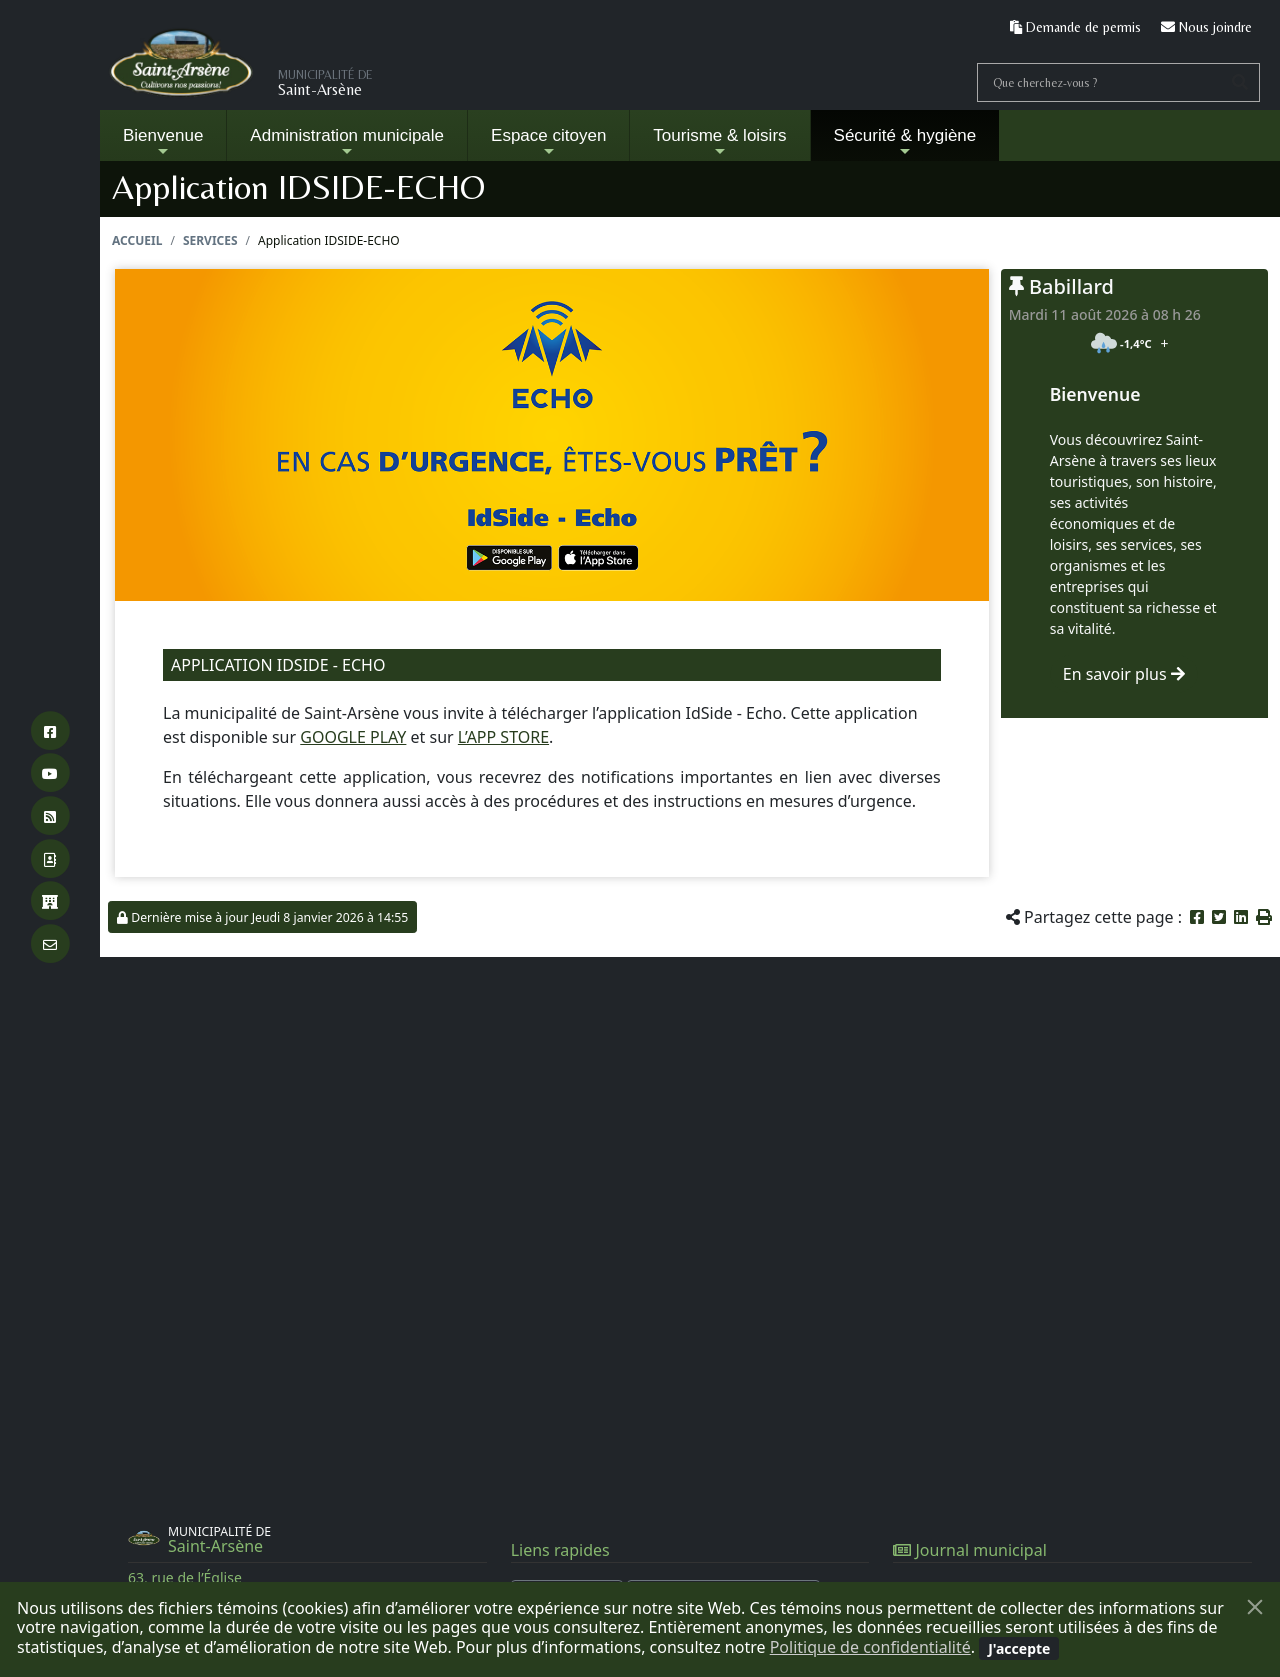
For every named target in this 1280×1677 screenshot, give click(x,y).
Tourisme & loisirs (719, 142)
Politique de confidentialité (870, 1647)
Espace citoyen (548, 142)
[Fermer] (1255, 1607)
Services (210, 240)
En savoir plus (1124, 674)
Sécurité (905, 142)
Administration (347, 142)
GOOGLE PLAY (353, 737)
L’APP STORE (503, 737)
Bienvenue (163, 142)
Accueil (137, 240)
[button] (1264, 917)
